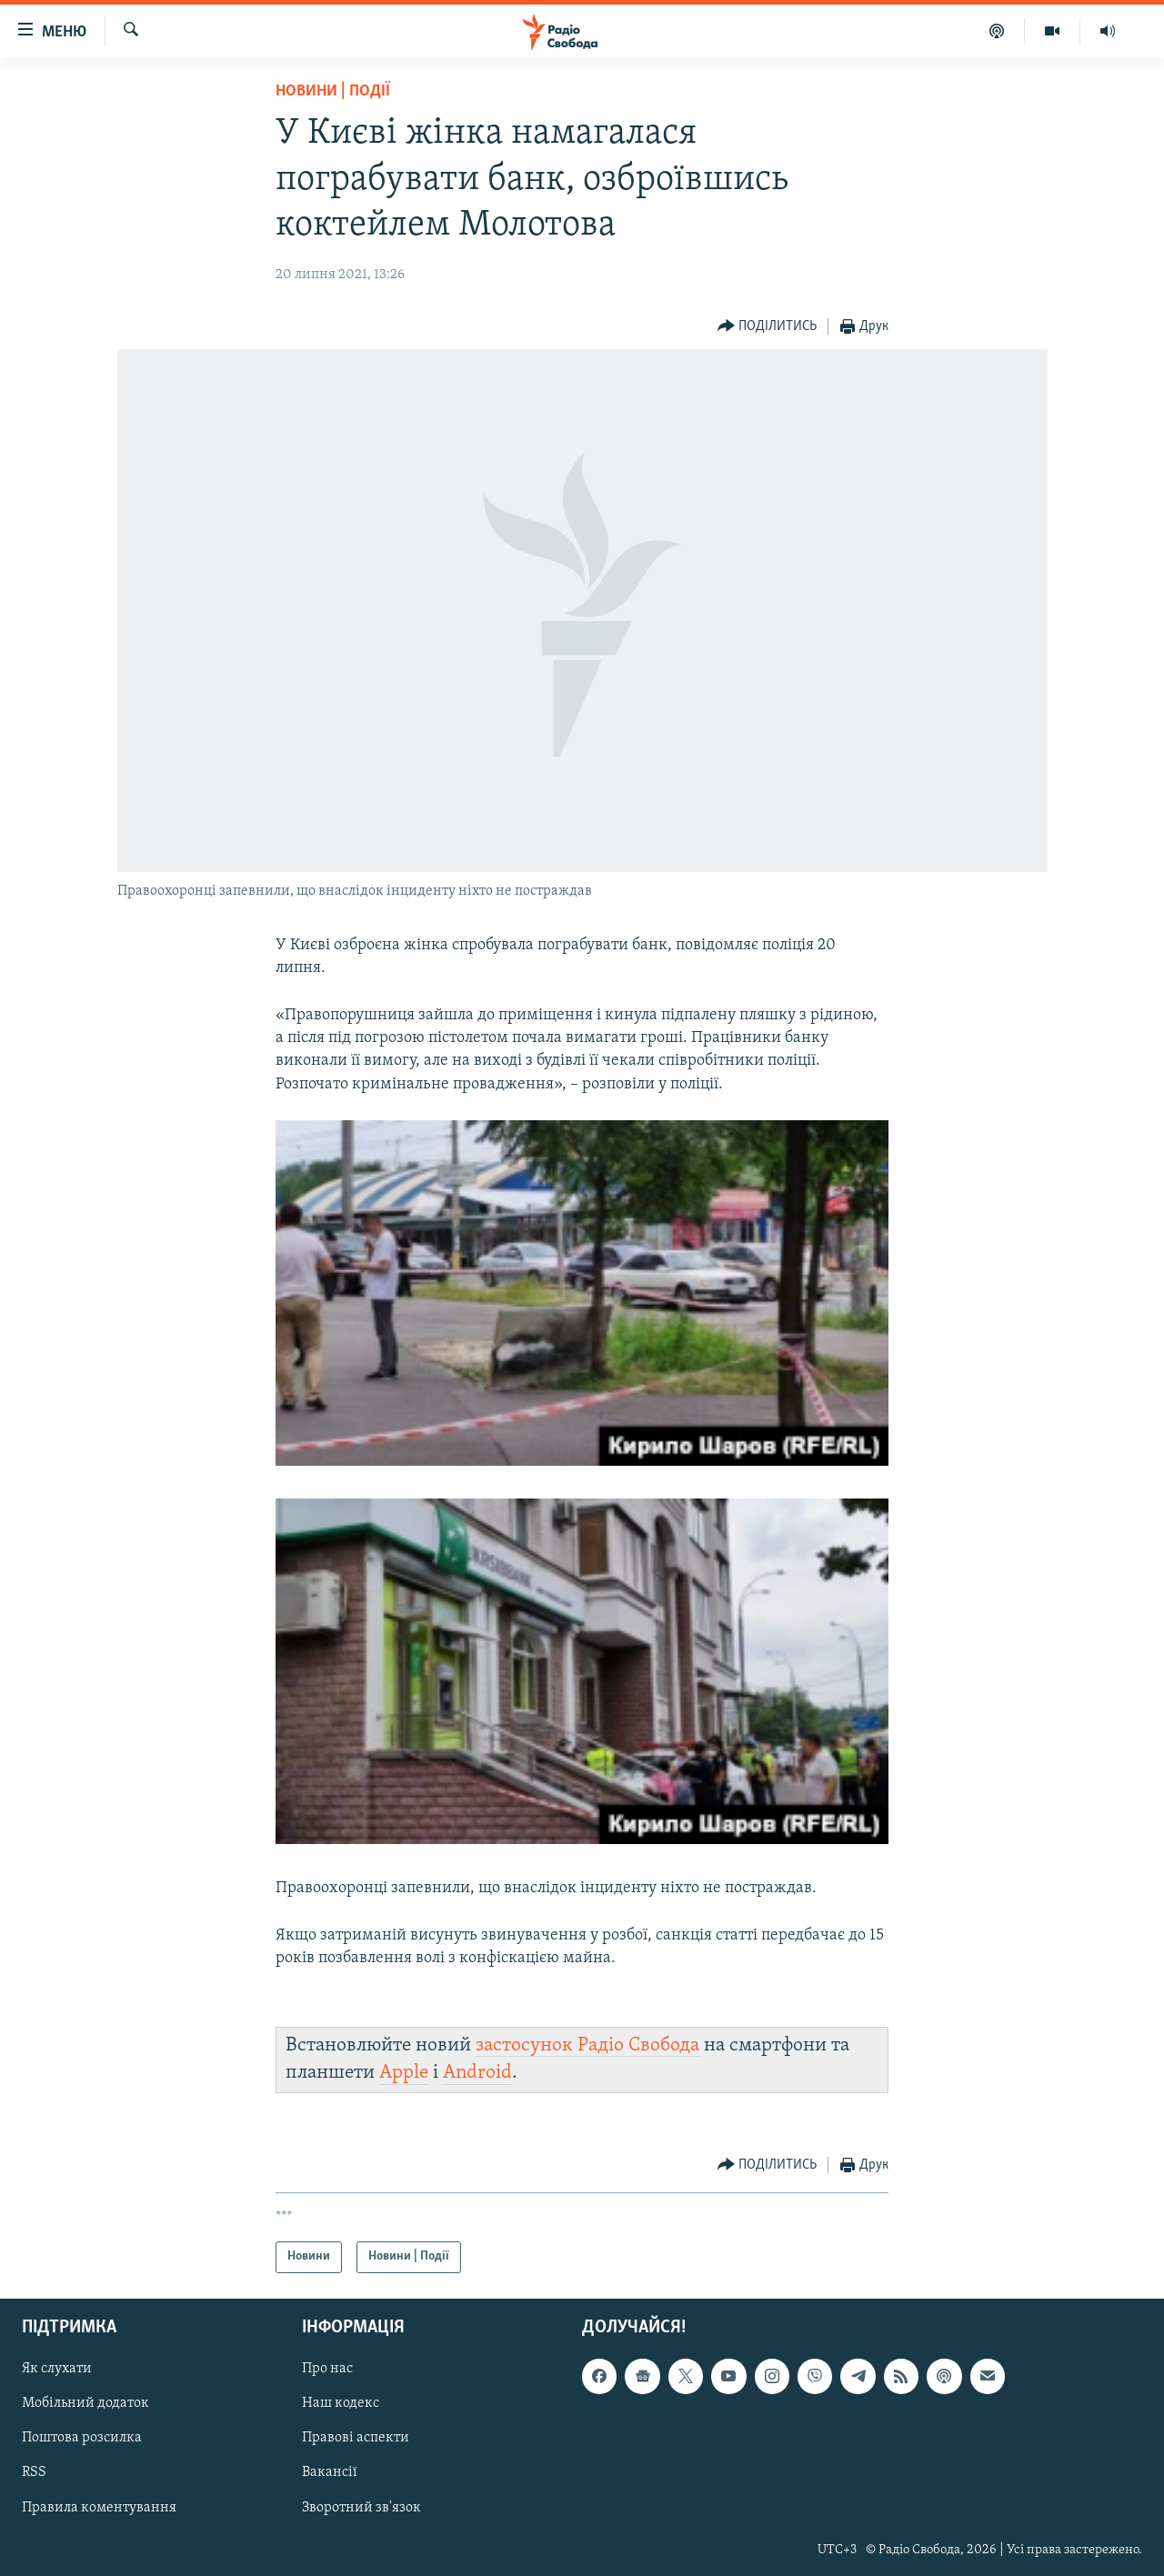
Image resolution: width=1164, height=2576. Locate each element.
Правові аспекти (355, 2438)
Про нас (327, 2368)
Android (477, 2072)
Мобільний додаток (85, 2403)
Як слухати (57, 2368)
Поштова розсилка (82, 2438)
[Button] (767, 327)
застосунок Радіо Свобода (587, 2045)
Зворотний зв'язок (361, 2507)
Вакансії (329, 2472)
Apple (403, 2072)
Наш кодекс (340, 2403)
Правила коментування (99, 2507)
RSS (34, 2472)
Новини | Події (333, 91)
